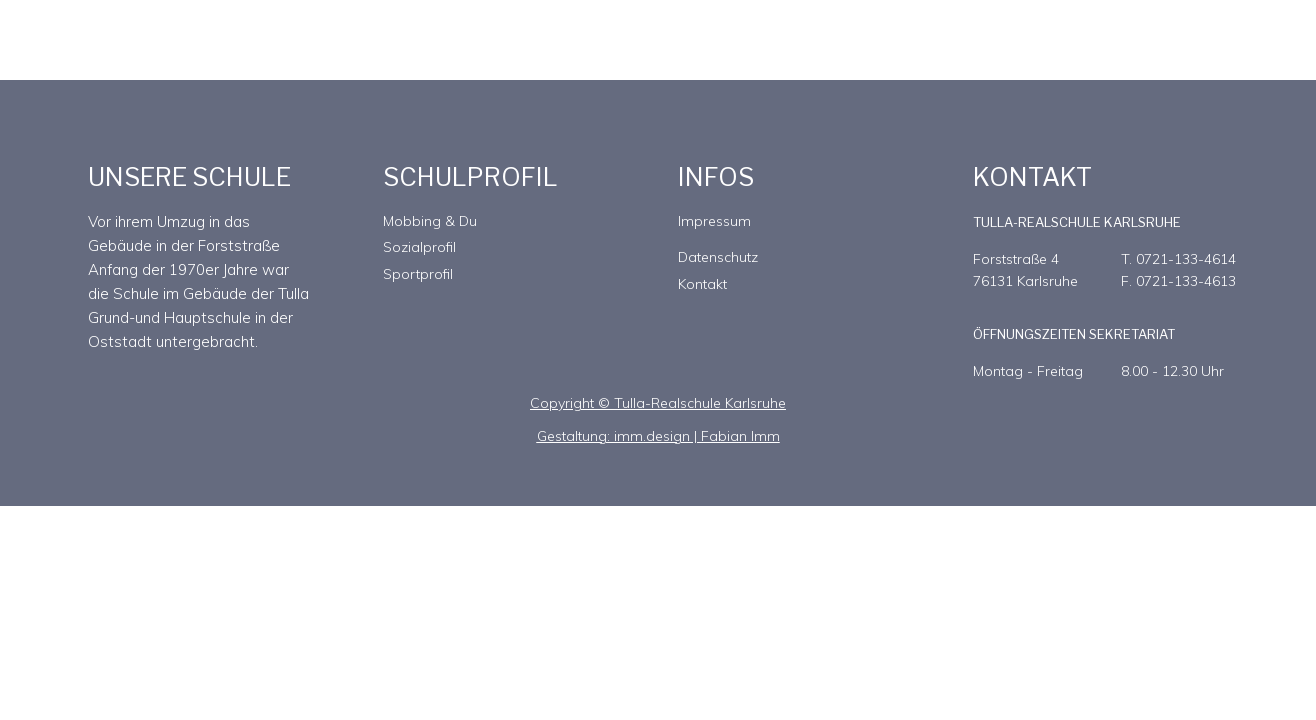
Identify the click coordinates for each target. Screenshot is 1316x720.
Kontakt (702, 284)
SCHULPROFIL (470, 177)
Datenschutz (718, 257)
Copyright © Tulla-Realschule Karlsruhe (658, 403)
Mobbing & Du (430, 221)
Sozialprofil (419, 247)
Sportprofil (418, 274)
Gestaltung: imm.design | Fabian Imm (658, 436)
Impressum (714, 221)
